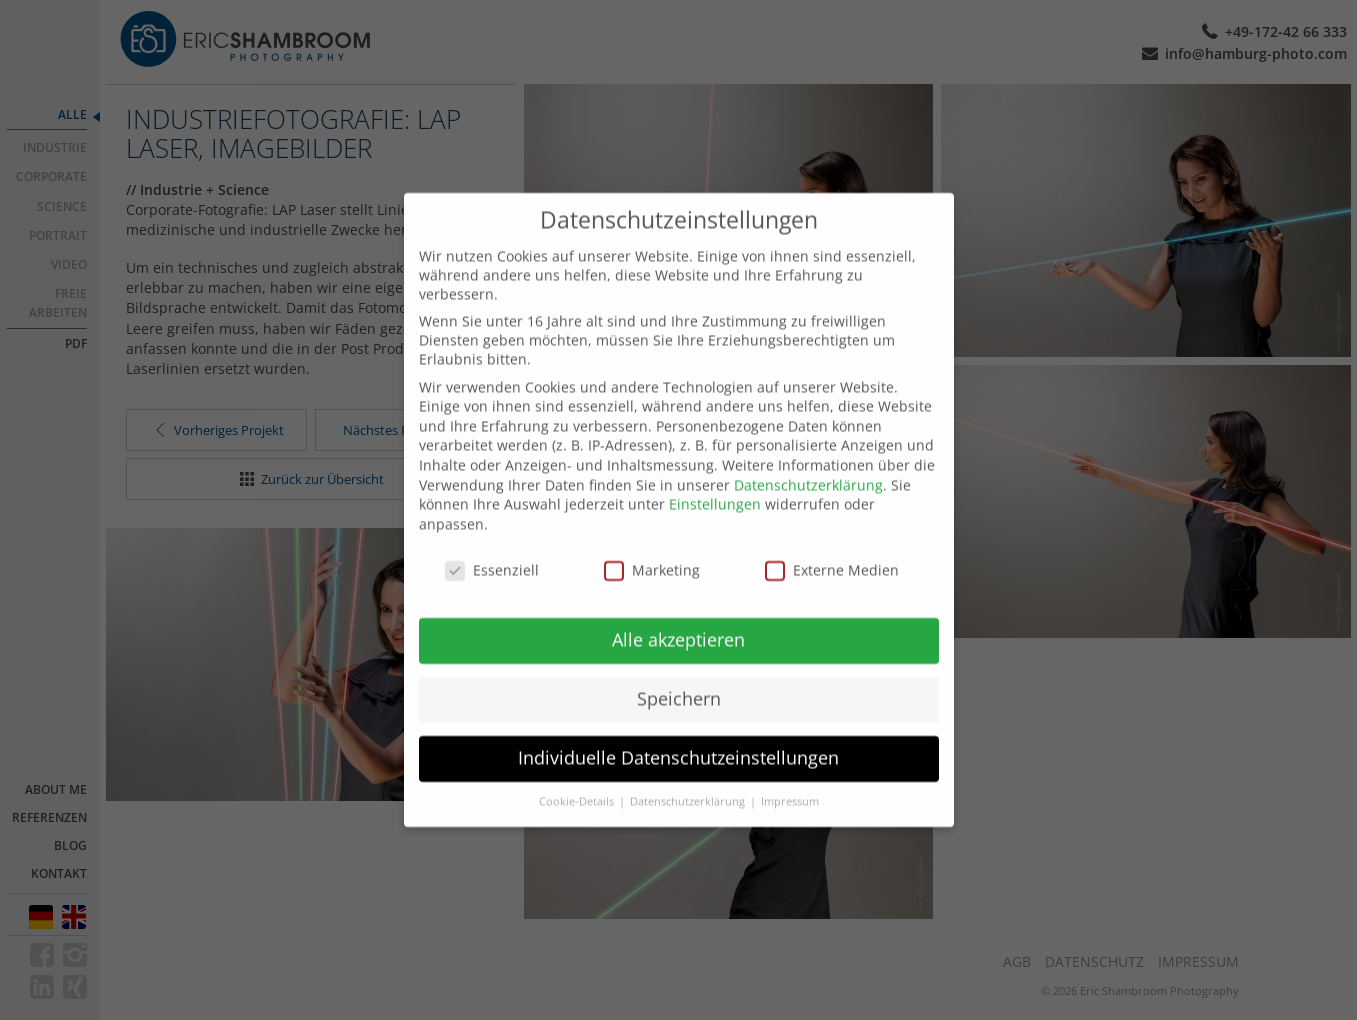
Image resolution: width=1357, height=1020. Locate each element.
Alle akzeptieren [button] (678, 615)
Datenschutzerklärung (808, 460)
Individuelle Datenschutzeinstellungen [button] (678, 733)
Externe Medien (832, 545)
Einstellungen (715, 479)
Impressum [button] (790, 777)
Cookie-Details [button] (578, 777)
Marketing (652, 545)
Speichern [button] (679, 674)
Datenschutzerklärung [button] (689, 777)
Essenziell (492, 545)
